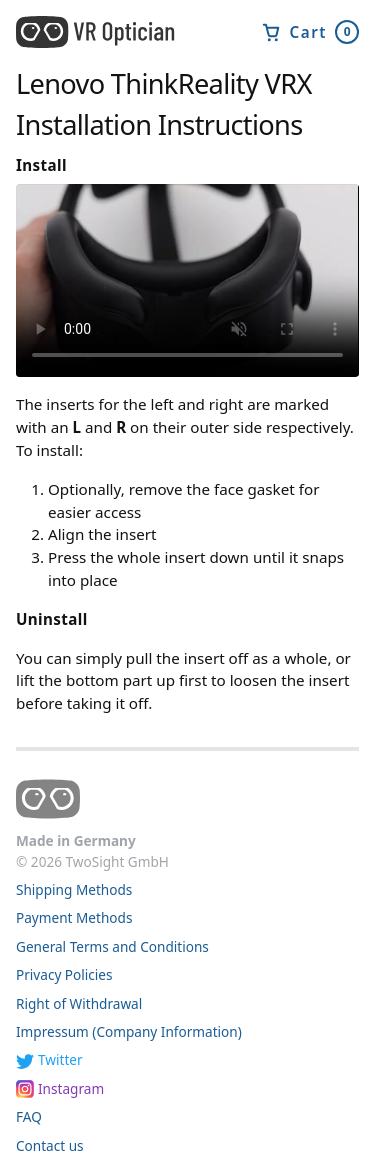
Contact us (50, 1145)
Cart (310, 32)
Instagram (71, 1088)
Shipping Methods (74, 889)
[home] (104, 32)
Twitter (60, 1059)
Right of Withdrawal (79, 1003)
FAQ (29, 1116)
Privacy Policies (64, 974)
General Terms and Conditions (112, 946)
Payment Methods (74, 917)
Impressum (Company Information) (129, 1031)
